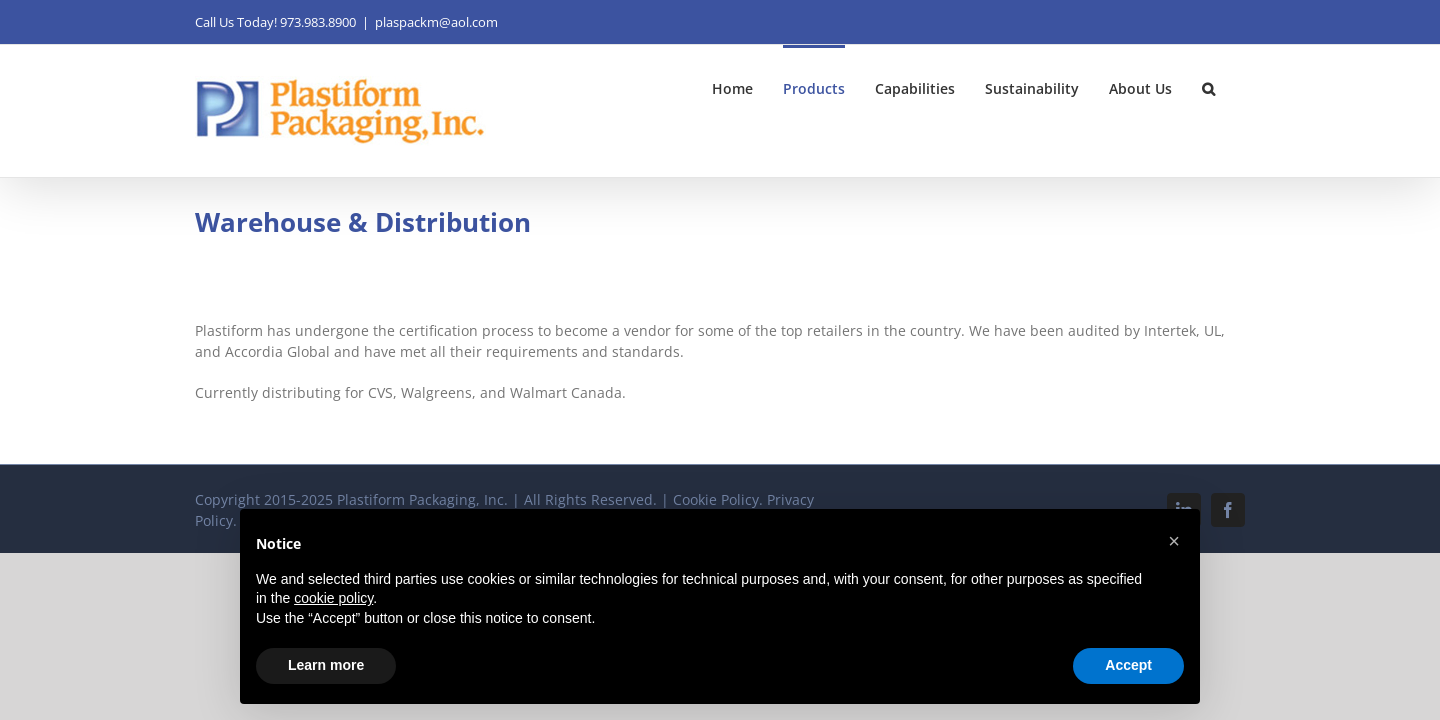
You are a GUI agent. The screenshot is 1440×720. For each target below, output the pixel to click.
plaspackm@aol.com (436, 22)
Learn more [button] (326, 665)
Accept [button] (1128, 665)
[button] (1238, 87)
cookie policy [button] (333, 598)
